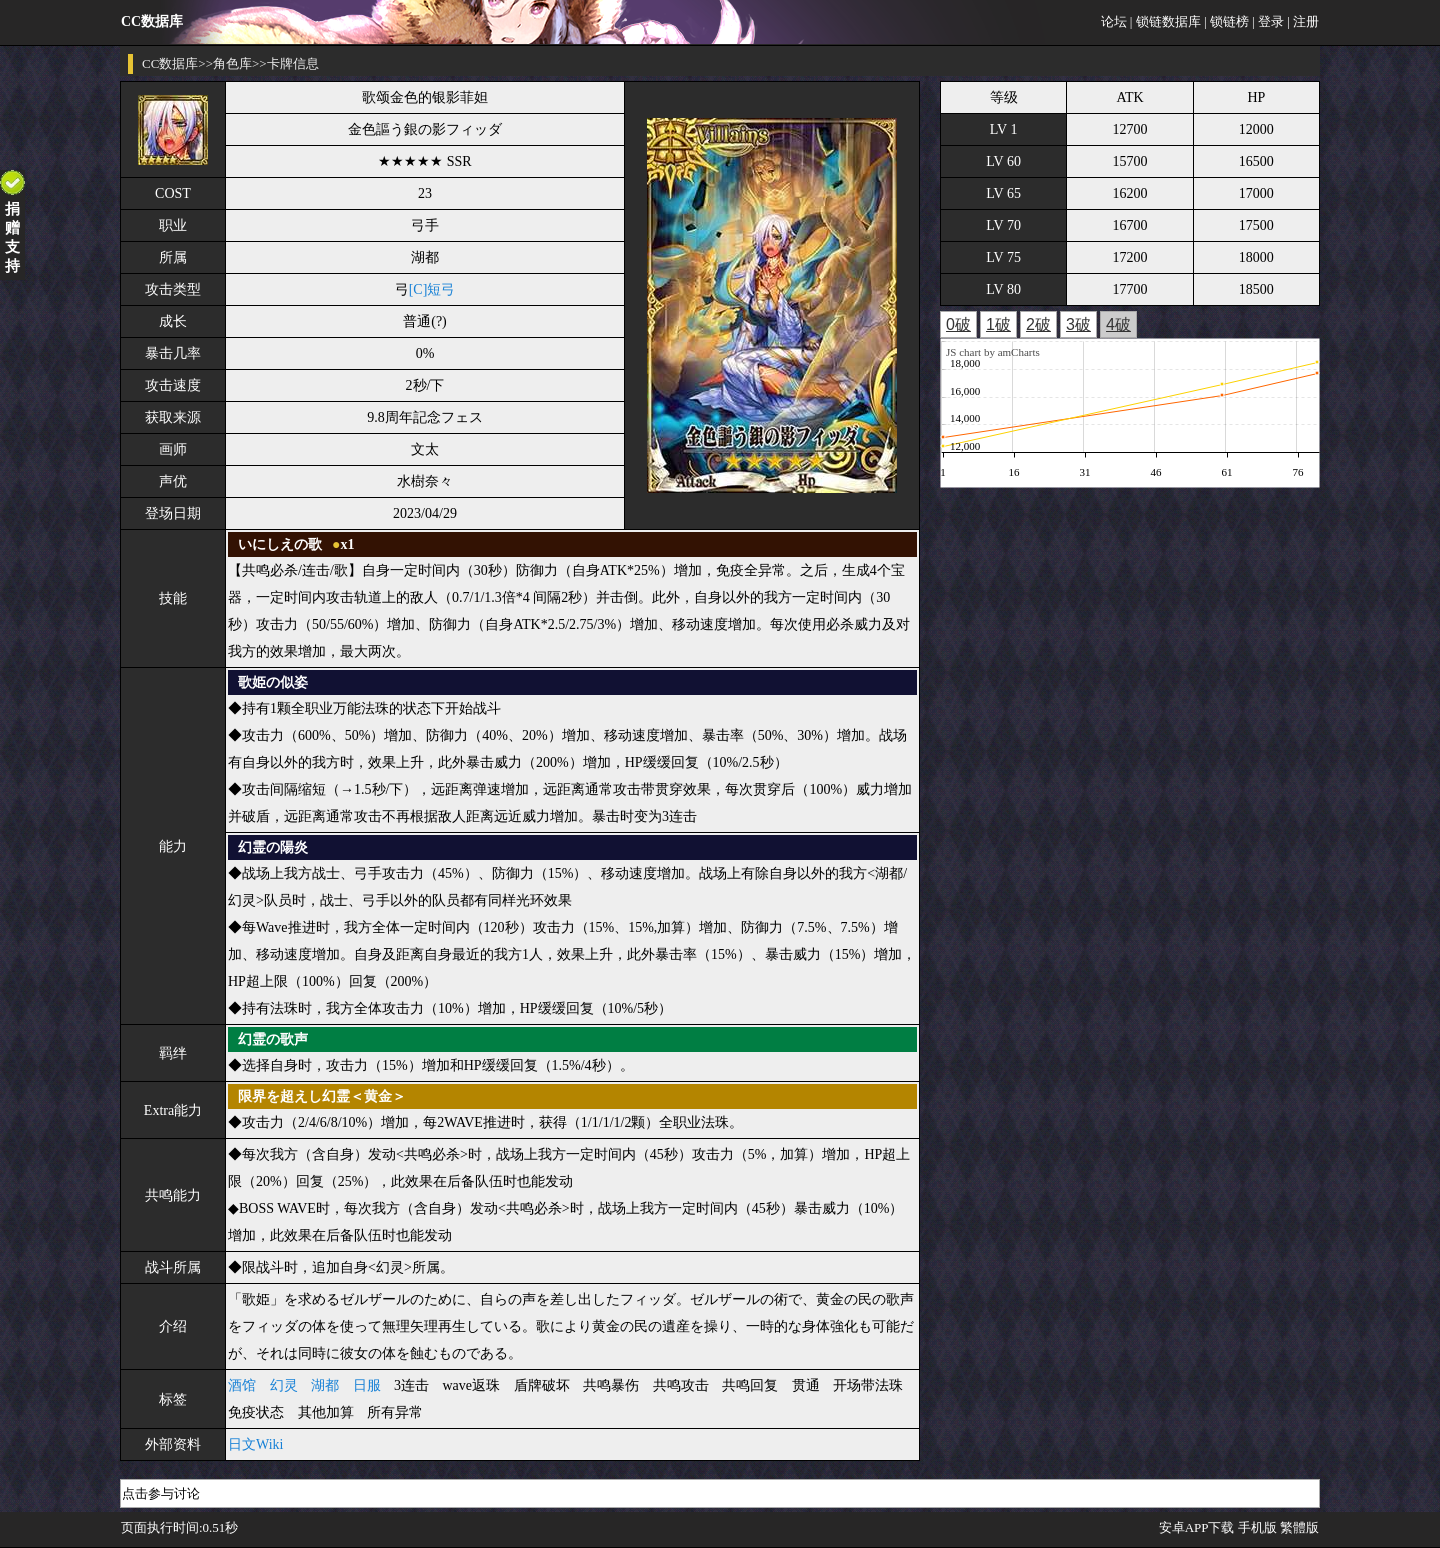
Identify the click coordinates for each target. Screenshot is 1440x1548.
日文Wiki (255, 1444)
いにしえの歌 (280, 544)
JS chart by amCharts (993, 352)
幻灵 (284, 1385)
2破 (1038, 324)
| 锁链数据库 (1165, 21)
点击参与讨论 (161, 1493)
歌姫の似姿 (273, 682)
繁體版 (1299, 1527)
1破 (998, 324)
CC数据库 (170, 63)
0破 (958, 324)
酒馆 (242, 1385)
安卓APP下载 (1197, 1527)
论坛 (1114, 21)
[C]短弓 (432, 289)
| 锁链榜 (1226, 21)
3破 (1078, 324)
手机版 (1257, 1527)
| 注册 (1303, 21)
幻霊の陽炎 (273, 847)
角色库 (232, 63)
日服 (367, 1385)
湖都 (325, 1385)
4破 (1118, 324)
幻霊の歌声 (273, 1039)
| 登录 (1268, 21)
